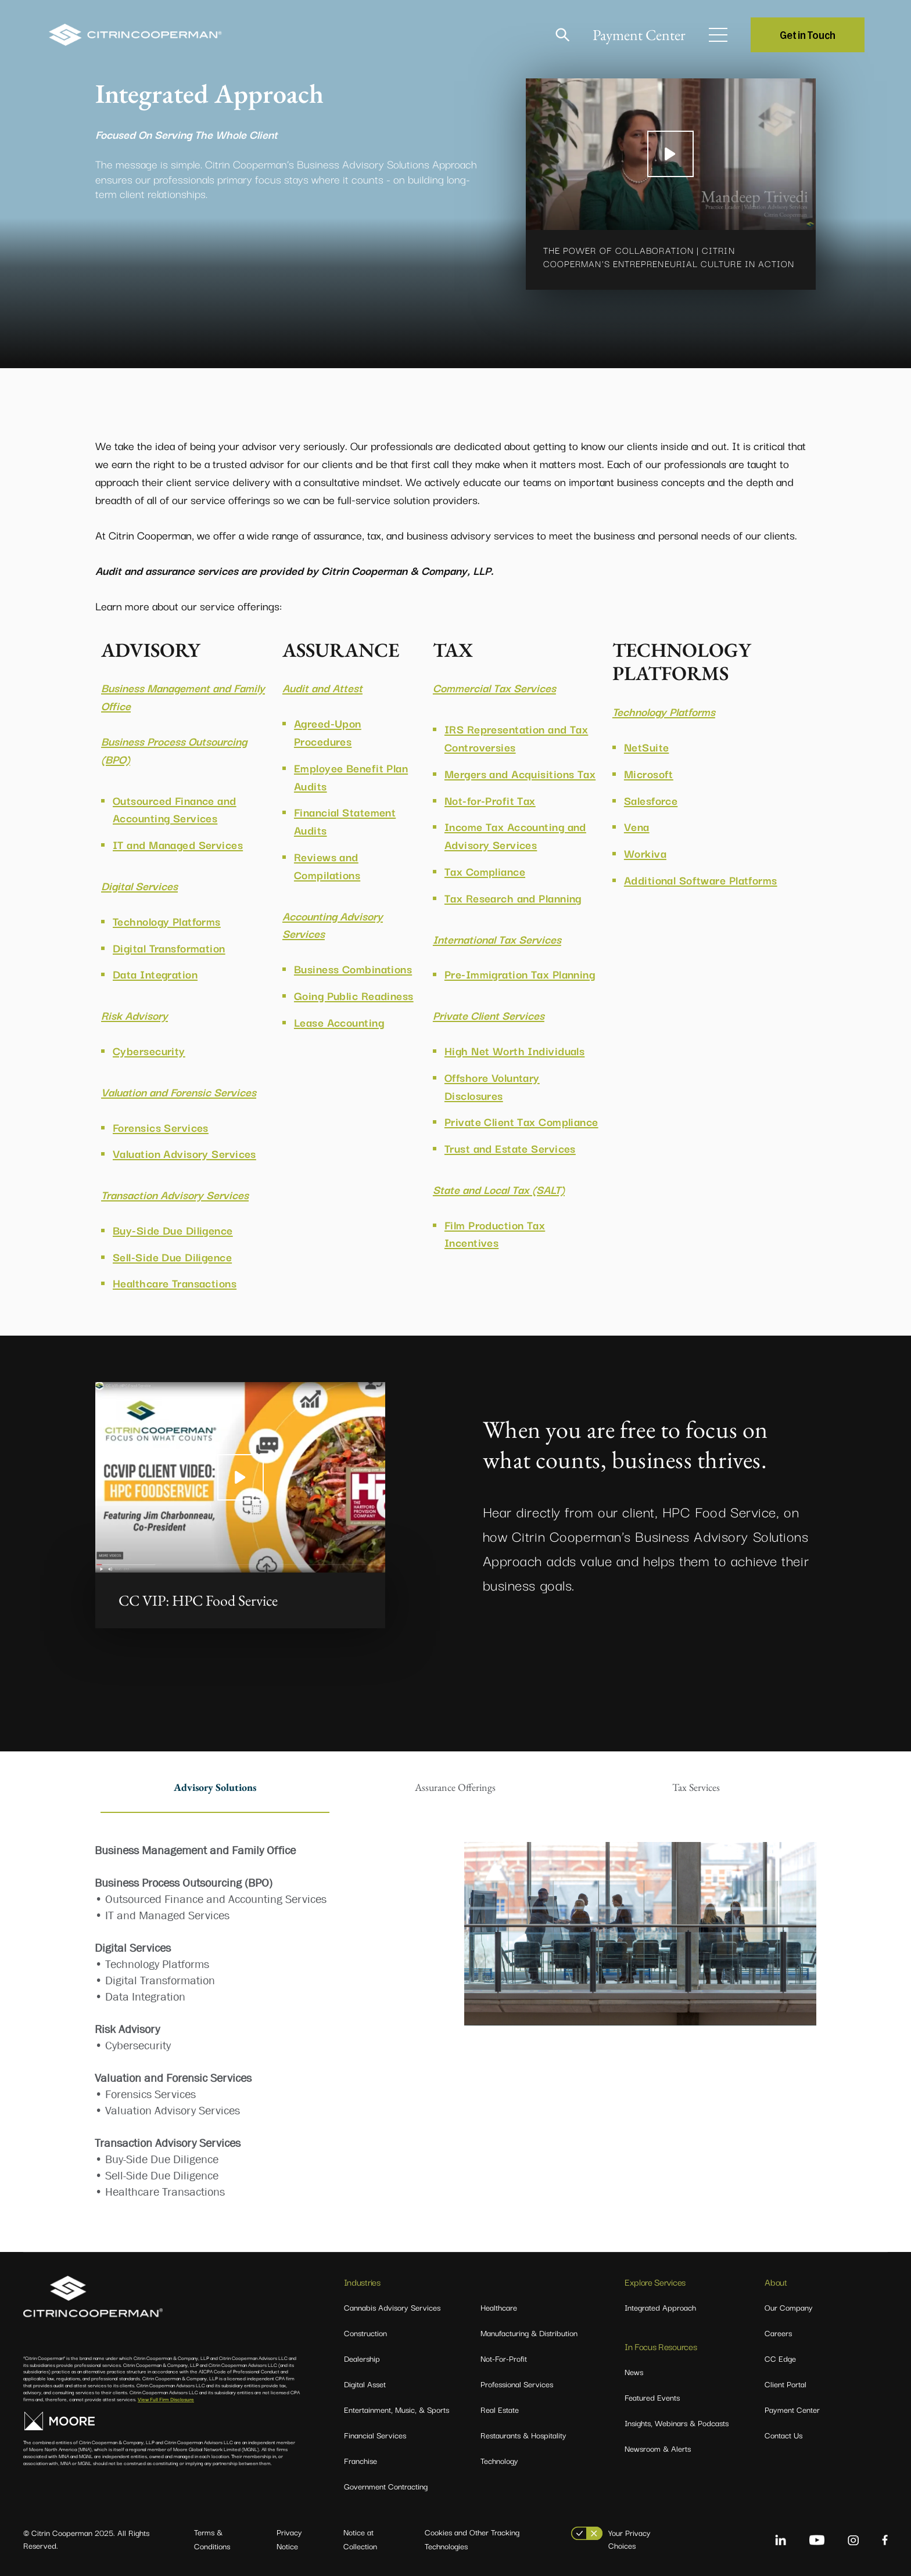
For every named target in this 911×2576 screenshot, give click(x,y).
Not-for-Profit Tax (490, 800)
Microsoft (648, 773)
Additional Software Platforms (700, 879)
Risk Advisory (134, 1015)
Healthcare (498, 2307)
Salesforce (650, 800)
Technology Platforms (167, 921)
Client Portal (785, 2383)
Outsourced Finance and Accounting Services (174, 809)
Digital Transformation (169, 947)
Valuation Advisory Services (184, 1153)
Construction (365, 2332)
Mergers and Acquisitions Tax (520, 773)
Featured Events (652, 2397)
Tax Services (696, 1787)
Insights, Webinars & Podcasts (677, 2422)
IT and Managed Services (178, 844)
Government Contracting (386, 2486)
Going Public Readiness (354, 995)
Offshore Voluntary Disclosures (492, 1086)
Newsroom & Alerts (658, 2448)
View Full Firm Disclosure (166, 2399)
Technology (499, 2460)
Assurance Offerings (455, 1787)
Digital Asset (365, 2383)
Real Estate (499, 2409)
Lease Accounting (339, 1022)
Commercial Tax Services (494, 687)
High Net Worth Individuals (514, 1050)
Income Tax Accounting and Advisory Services (515, 835)
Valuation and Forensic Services (178, 1091)
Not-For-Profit (503, 2358)
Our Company (789, 2307)
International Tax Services (497, 939)
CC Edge (780, 2358)
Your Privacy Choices (629, 2539)
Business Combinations (353, 968)
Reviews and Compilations (327, 865)
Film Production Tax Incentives (494, 1233)
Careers (778, 2332)
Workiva (645, 853)
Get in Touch (807, 34)
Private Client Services (488, 1015)
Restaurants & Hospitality (523, 2435)
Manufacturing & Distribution (529, 2332)
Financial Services (375, 2435)
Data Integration (155, 974)
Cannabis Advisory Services (392, 2307)
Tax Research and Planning (513, 897)
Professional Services (516, 2383)
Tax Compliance (484, 871)
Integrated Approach (660, 2307)
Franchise (360, 2460)
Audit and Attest (322, 687)
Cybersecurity (149, 1050)
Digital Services (139, 885)
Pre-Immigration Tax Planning (519, 974)
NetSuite (646, 746)
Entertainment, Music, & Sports (396, 2409)
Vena (637, 826)
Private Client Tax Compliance (521, 1121)
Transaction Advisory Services (175, 1194)
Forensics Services (161, 1127)
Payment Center (639, 35)
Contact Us (783, 2435)
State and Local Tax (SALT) (499, 1189)
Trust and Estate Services (510, 1148)
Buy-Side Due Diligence (173, 1230)
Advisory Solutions (215, 1787)
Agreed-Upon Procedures (327, 732)
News (634, 2371)
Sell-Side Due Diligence (172, 1256)
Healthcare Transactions (174, 1282)
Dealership (362, 2358)
